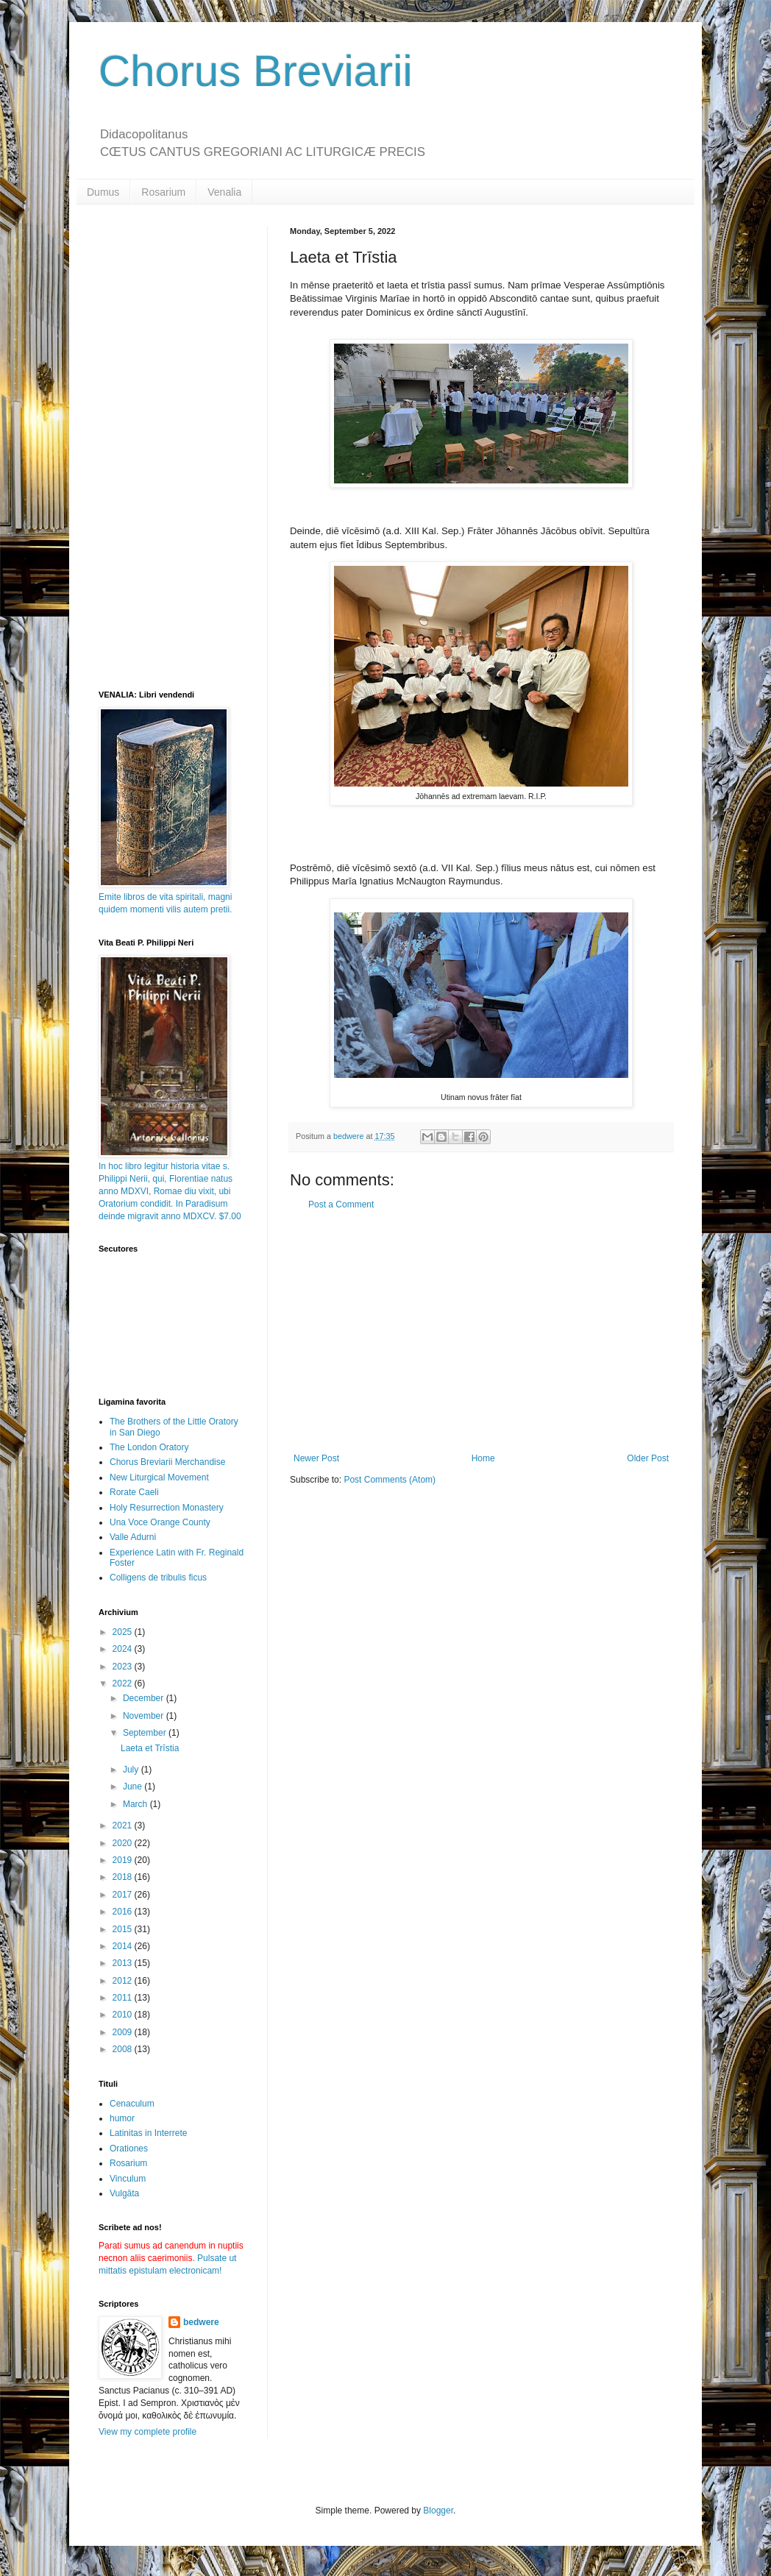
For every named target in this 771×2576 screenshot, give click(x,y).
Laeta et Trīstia (150, 1748)
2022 (124, 1683)
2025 (124, 1632)
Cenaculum (132, 2103)
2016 (124, 1911)
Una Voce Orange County (160, 1522)
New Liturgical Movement (159, 1477)
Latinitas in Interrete (148, 2133)
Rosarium (163, 192)
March (136, 1804)
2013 (124, 1963)
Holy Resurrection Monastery (167, 1507)
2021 (124, 1825)
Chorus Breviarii (256, 71)
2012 (124, 1981)
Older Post (648, 1458)
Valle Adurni (133, 1537)
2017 (124, 1895)
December (144, 1698)
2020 (124, 1843)
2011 (124, 1998)
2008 (124, 2049)
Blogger (438, 2510)
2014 (124, 1946)
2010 (124, 2014)
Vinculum (128, 2179)
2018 (124, 1877)
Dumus (103, 192)
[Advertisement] (481, 1332)
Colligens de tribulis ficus (158, 1577)
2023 (124, 1666)
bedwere (201, 2322)
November (144, 1716)
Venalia (224, 192)
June (133, 1786)
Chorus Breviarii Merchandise (167, 1462)
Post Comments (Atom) (390, 1480)
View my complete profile (147, 2432)
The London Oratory (149, 1447)
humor (122, 2118)
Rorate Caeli (134, 1492)
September (145, 1733)
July (132, 1769)
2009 (124, 2032)
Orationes (129, 2148)
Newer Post (316, 1458)
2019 (124, 1860)
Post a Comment (341, 1204)
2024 (124, 1649)
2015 (124, 1929)
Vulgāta (124, 2193)
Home (483, 1458)
